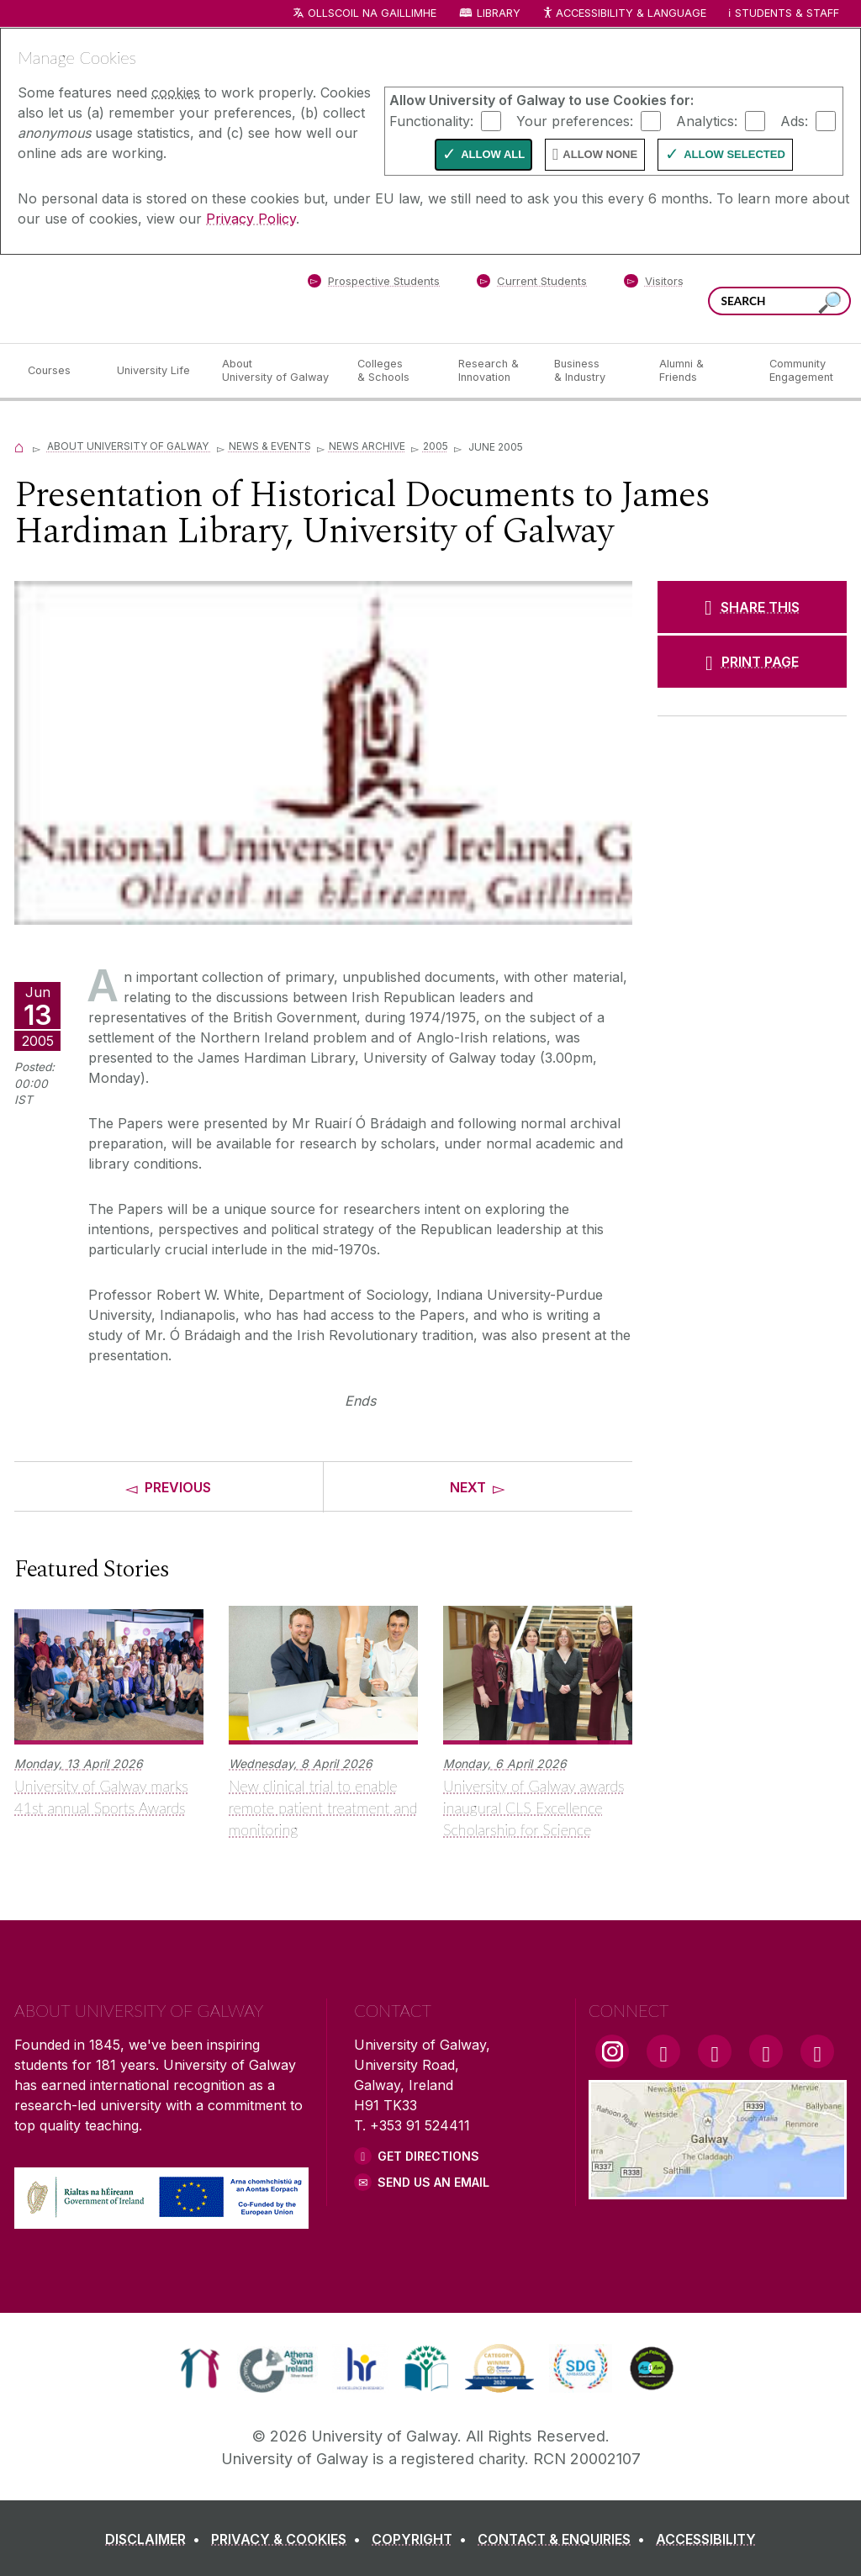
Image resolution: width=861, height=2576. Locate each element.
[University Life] (155, 371)
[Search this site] (830, 303)
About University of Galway (129, 446)
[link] (200, 2368)
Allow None (600, 154)
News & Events (270, 446)
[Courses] (58, 371)
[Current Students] (532, 284)
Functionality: (431, 120)
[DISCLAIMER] (156, 2539)
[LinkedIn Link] (766, 2051)
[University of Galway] (136, 298)
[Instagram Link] (612, 2051)
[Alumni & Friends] (701, 371)
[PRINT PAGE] (752, 662)
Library (498, 13)
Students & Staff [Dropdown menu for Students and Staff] (787, 13)
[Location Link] (718, 2189)
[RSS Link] (817, 2051)
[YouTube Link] (715, 2051)
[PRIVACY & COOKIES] (289, 2539)
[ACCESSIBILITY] (706, 2539)
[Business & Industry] (593, 371)
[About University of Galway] (276, 371)
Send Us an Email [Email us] (433, 2182)
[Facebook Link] (663, 2051)
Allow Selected (734, 154)
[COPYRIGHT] (422, 2539)
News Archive (367, 446)
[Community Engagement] (801, 371)
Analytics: (706, 120)
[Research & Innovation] (493, 371)
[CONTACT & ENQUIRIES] (565, 2539)
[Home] (19, 446)
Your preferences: (574, 120)
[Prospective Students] (373, 284)
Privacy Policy (251, 218)
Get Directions (428, 2156)
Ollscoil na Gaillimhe (372, 13)
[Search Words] (779, 301)
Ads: (794, 120)
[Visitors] (654, 284)
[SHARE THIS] (752, 607)
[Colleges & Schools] (394, 371)
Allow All (493, 154)
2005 (435, 446)
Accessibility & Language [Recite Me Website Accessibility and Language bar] (623, 14)
